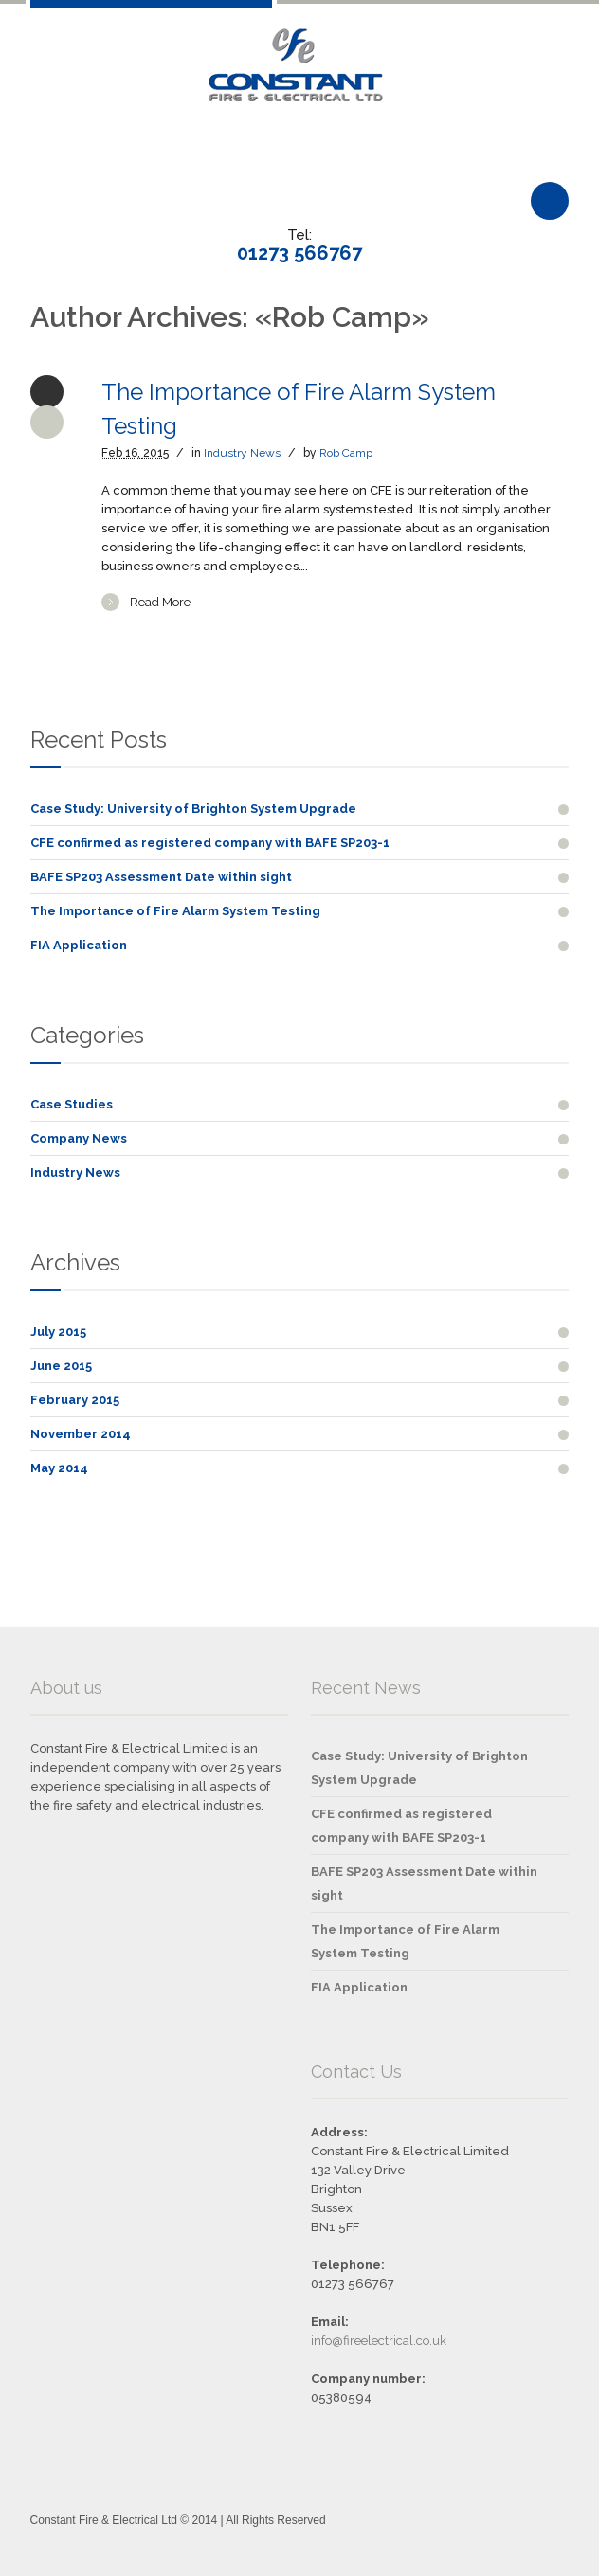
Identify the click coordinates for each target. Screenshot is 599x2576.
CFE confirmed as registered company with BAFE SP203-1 (210, 843)
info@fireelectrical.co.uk (378, 2340)
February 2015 (74, 1400)
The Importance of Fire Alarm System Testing (175, 911)
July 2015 (58, 1331)
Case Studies (71, 1104)
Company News (78, 1138)
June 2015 (61, 1366)
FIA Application (78, 945)
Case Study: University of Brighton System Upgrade (193, 809)
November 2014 (80, 1434)
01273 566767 (299, 253)
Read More (160, 602)
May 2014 (59, 1468)
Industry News (242, 452)
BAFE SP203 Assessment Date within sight (161, 877)
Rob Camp (345, 452)
